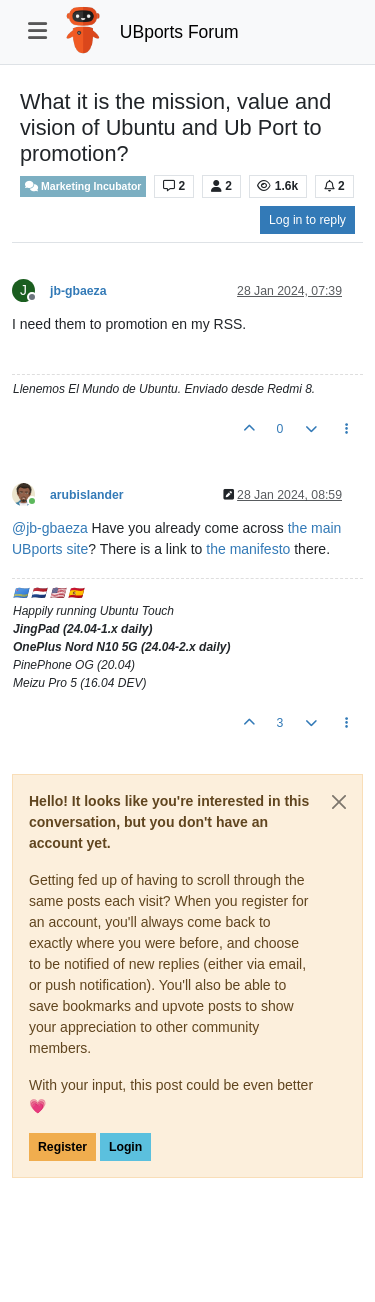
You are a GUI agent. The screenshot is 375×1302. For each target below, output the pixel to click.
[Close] (339, 802)
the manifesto (248, 549)
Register (62, 1147)
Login (125, 1147)
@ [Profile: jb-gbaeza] (50, 528)
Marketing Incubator (83, 186)
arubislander (87, 495)
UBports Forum (179, 32)
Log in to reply (307, 220)
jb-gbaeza (78, 291)
